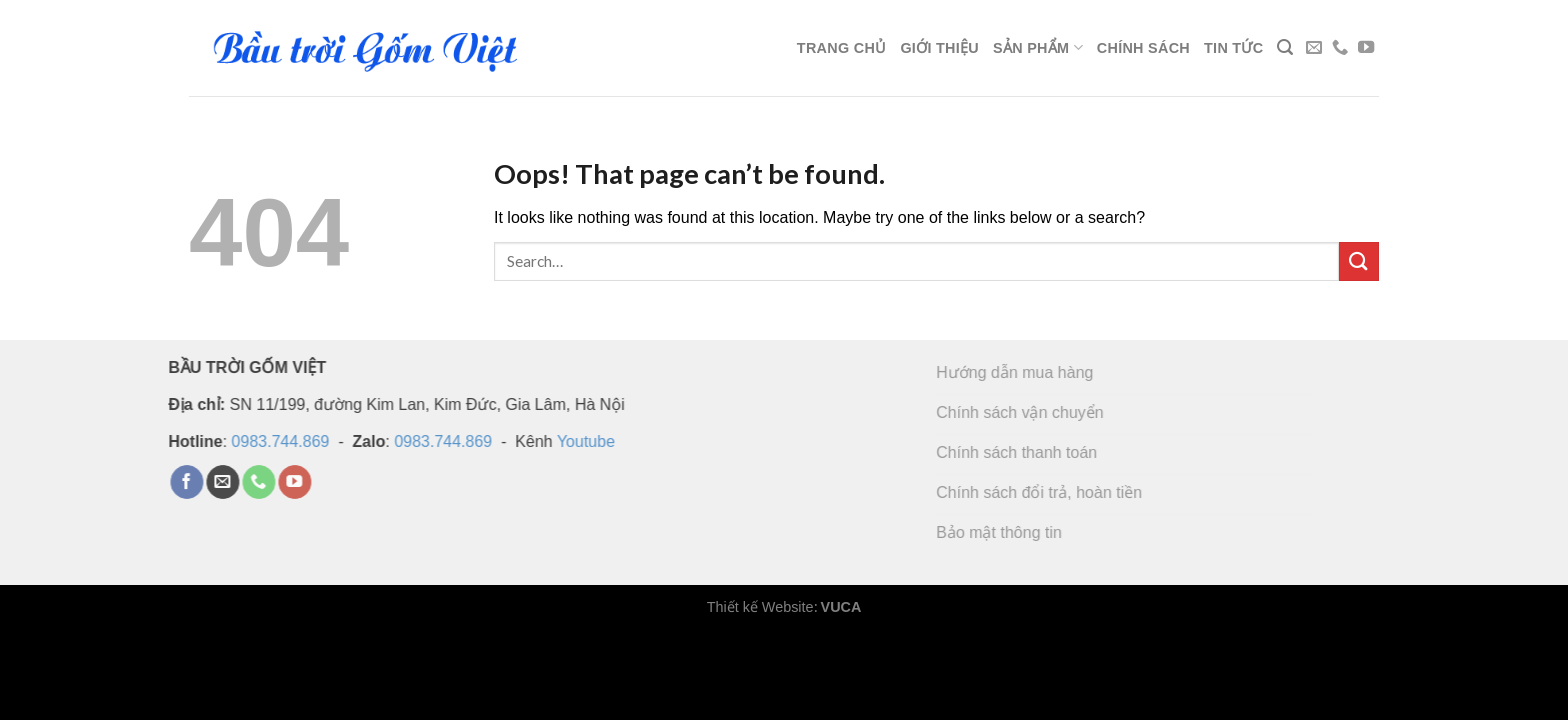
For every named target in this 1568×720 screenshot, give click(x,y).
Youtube (565, 440)
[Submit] (1359, 261)
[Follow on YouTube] (1366, 48)
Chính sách (1143, 48)
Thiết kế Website (760, 607)
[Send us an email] (1314, 48)
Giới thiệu (939, 48)
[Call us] (1340, 48)
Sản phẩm (1038, 47)
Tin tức (1233, 48)
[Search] (1285, 47)
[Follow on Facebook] (165, 482)
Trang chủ (842, 48)
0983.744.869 (260, 440)
